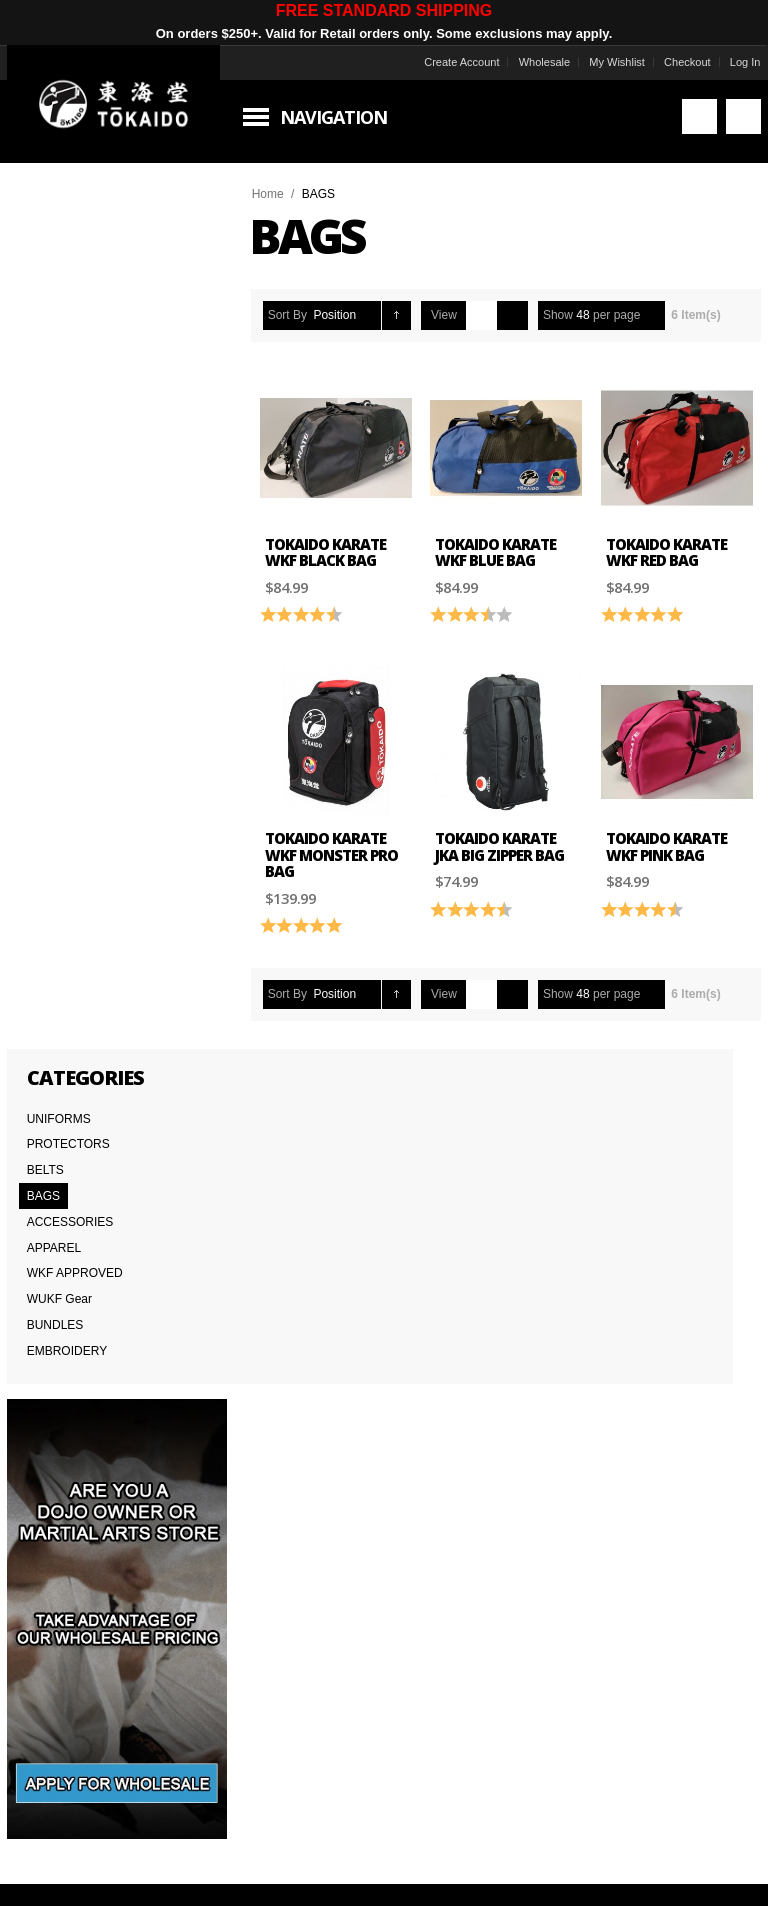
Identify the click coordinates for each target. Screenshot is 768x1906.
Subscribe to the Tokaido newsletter (169, 1166)
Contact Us (303, 1396)
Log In (733, 62)
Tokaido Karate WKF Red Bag (662, 544)
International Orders (75, 1484)
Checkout (676, 62)
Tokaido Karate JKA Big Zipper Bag (503, 831)
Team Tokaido (59, 1418)
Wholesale (532, 62)
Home (279, 194)
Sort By (298, 315)
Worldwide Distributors (586, 1396)
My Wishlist (606, 62)
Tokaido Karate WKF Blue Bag (499, 544)
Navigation (344, 117)
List (523, 315)
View (455, 315)
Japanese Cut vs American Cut (356, 1440)
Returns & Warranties (331, 1462)
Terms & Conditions (74, 1440)
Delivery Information (75, 1462)
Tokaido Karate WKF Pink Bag (662, 831)
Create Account (449, 62)
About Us (46, 1396)
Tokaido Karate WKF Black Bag (336, 544)
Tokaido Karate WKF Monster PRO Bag (342, 839)
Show (569, 315)
